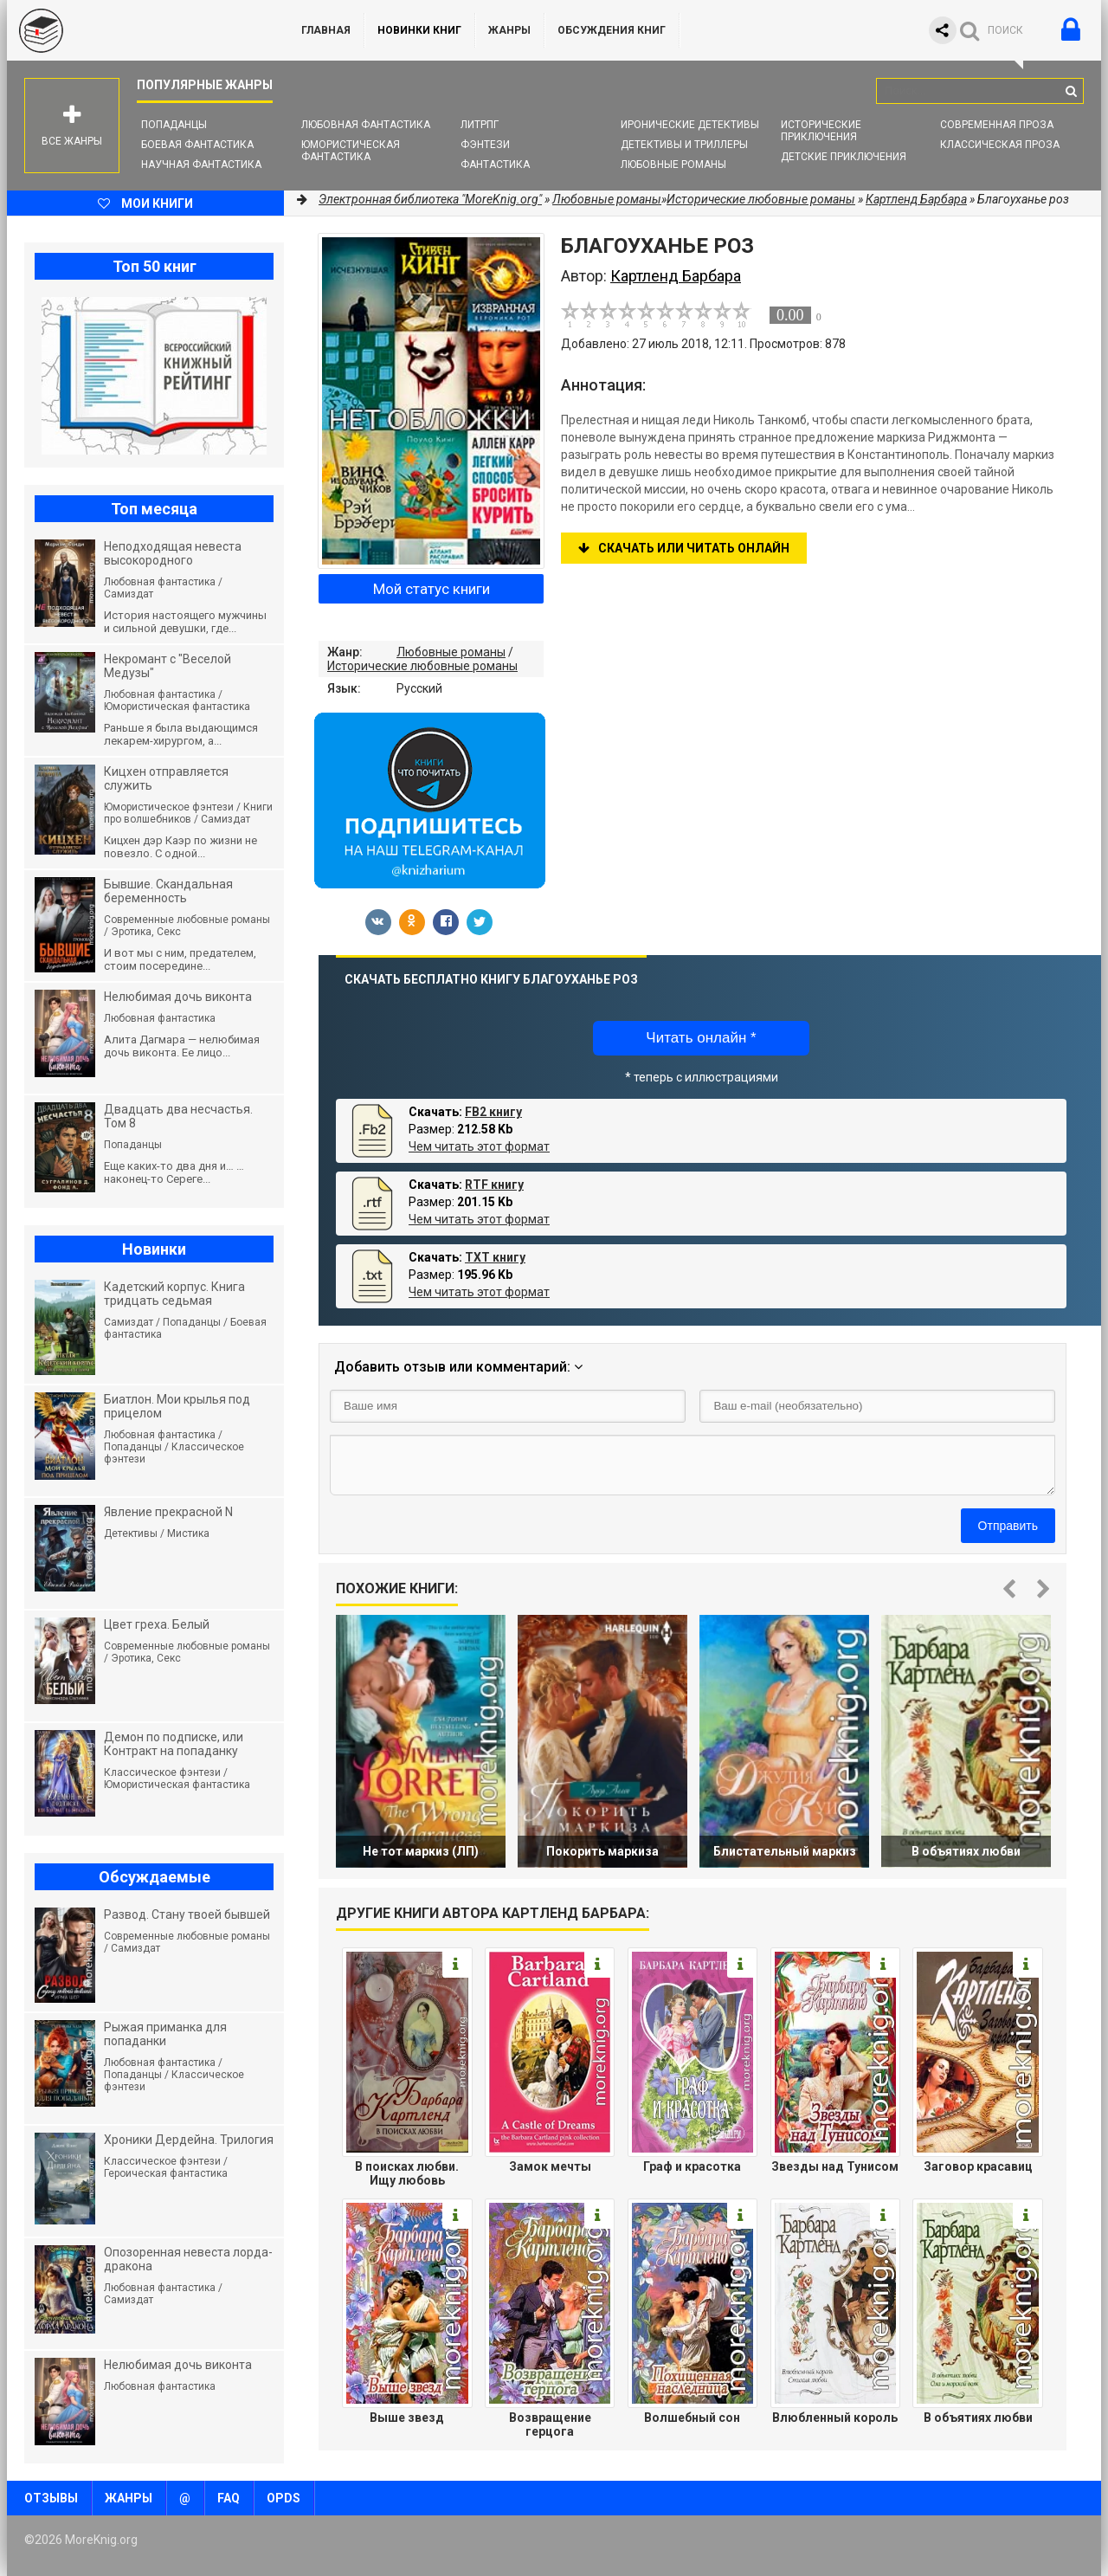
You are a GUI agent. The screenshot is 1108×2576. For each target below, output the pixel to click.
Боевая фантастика (197, 145)
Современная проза (996, 125)
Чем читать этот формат (479, 1146)
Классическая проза (1000, 145)
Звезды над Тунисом (835, 2166)
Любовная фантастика (365, 125)
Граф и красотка (692, 2166)
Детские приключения (843, 157)
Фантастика (495, 164)
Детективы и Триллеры (684, 145)
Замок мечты (550, 2166)
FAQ (228, 2498)
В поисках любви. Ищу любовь (407, 2173)
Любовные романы (673, 164)
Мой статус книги (431, 588)
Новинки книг (419, 30)
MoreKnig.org (137, 30)
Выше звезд (407, 2417)
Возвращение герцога (550, 2424)
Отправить (1008, 1526)
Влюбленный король (835, 2417)
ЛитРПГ (480, 125)
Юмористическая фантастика (350, 151)
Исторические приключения (821, 131)
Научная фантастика (201, 164)
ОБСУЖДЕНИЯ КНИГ (611, 30)
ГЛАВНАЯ (326, 30)
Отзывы (51, 2498)
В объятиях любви (978, 2417)
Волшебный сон (692, 2417)
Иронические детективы (690, 125)
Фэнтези (485, 145)
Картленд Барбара (916, 199)
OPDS (283, 2498)
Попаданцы (174, 125)
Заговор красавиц (978, 2166)
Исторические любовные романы (422, 666)
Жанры (509, 30)
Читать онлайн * (701, 1038)
